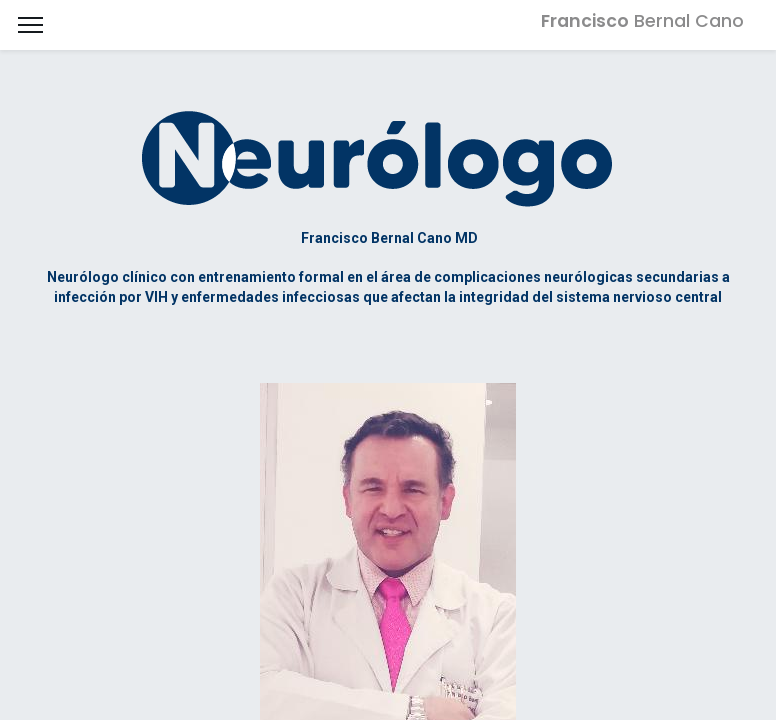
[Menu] (30, 25)
